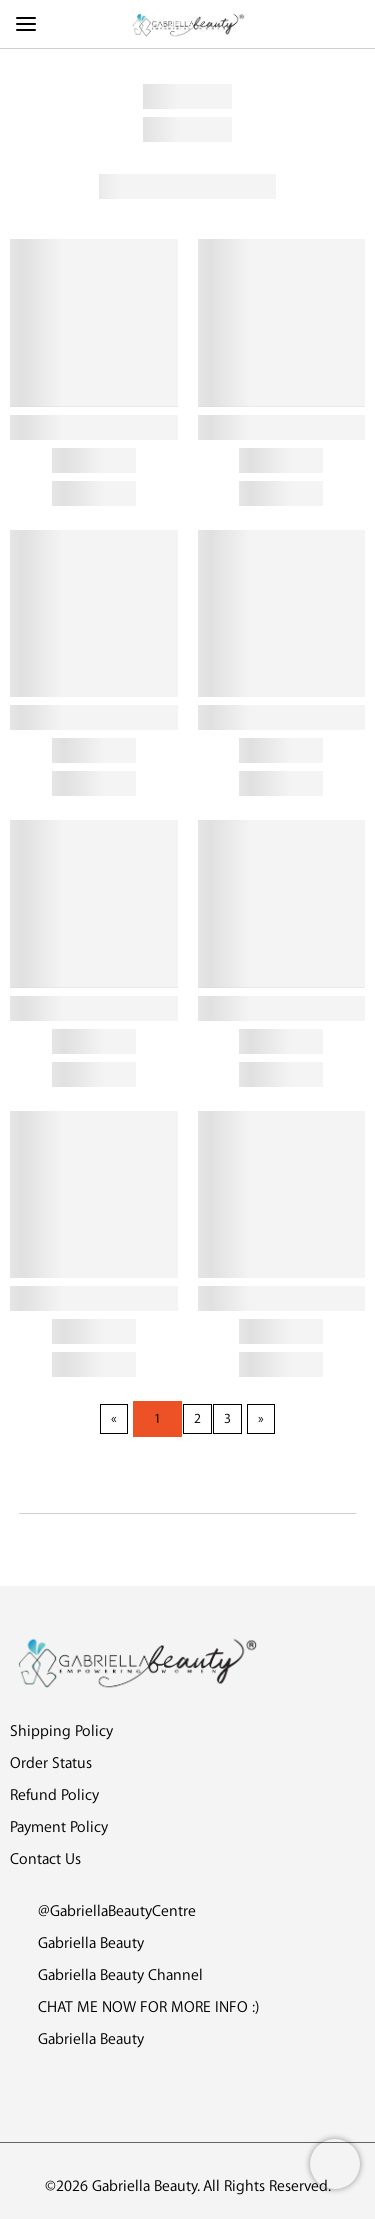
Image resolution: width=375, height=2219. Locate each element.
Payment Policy (59, 1827)
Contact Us (45, 1859)
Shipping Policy (61, 1731)
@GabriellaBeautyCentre (103, 1911)
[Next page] (261, 1419)
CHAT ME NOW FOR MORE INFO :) (134, 2007)
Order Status (51, 1763)
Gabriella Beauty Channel (106, 1975)
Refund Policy (54, 1795)
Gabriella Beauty (77, 1943)
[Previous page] (114, 1419)
